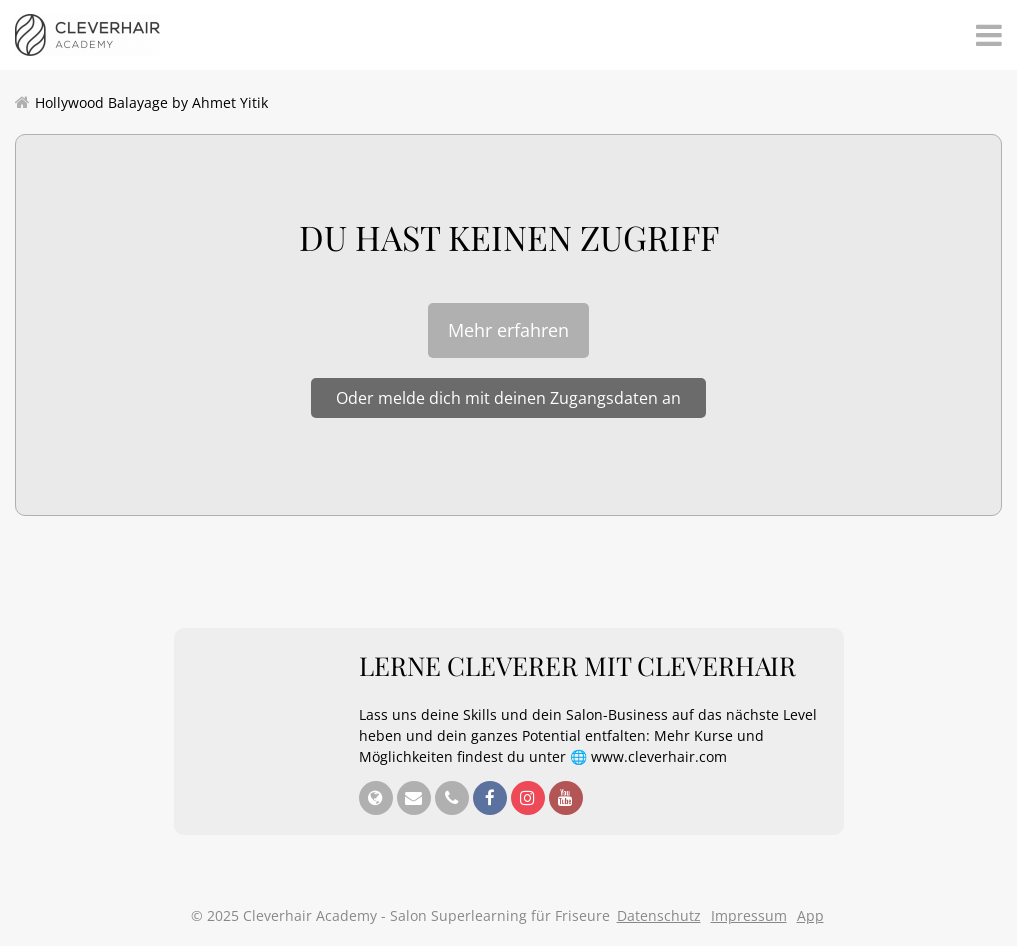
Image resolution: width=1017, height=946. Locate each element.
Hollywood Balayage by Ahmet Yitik (151, 102)
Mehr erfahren (508, 330)
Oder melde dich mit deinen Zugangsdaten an (508, 398)
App (810, 915)
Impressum (749, 915)
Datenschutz (659, 915)
